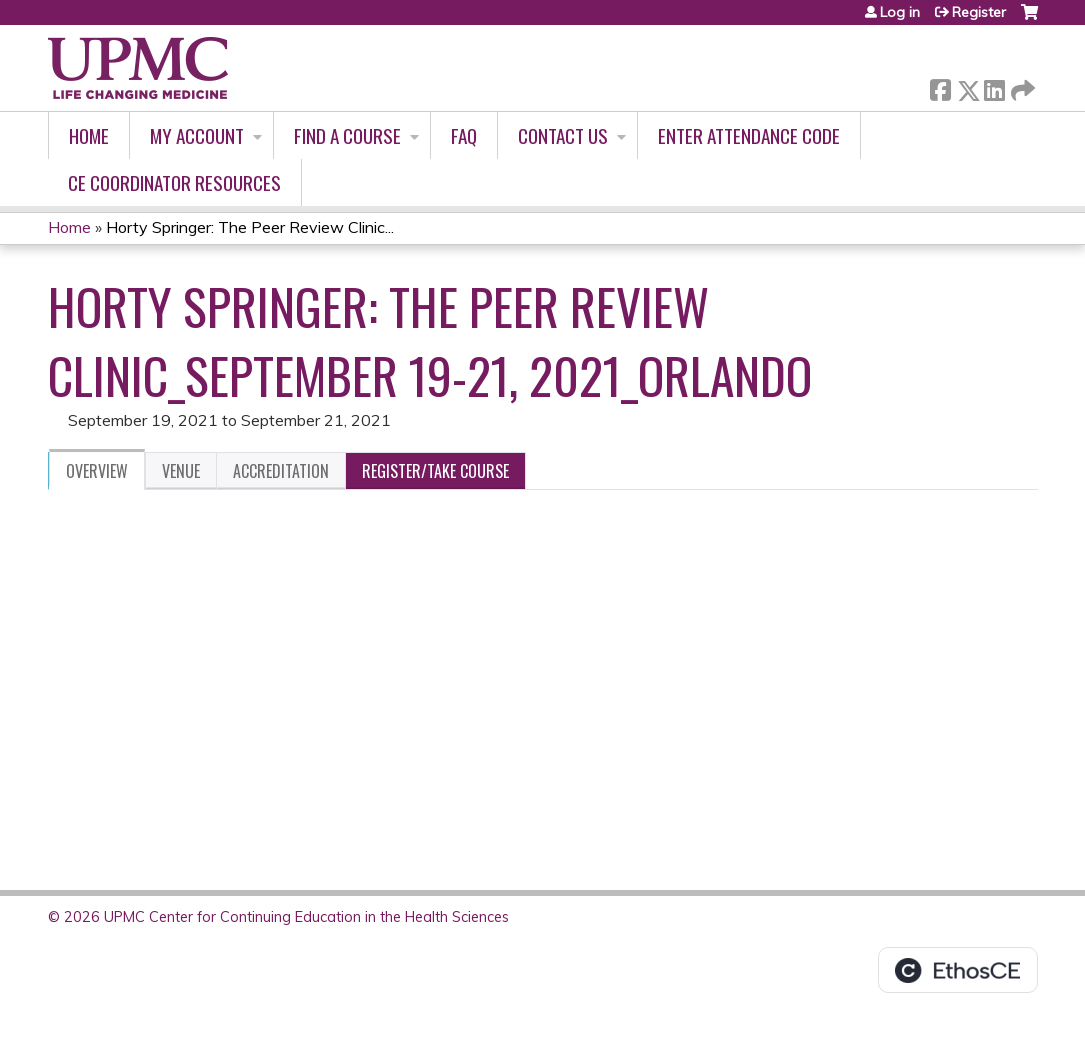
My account (197, 135)
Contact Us (563, 135)
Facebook (940, 86)
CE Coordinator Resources (174, 182)
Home (89, 135)
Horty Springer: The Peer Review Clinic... (250, 227)
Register (979, 12)
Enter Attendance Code (749, 135)
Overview (97, 471)
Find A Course (347, 135)
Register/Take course (435, 471)
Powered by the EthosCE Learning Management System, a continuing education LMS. (958, 970)
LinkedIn (994, 86)
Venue (181, 471)
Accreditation (281, 471)
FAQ (464, 135)
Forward (1021, 86)
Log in (900, 12)
